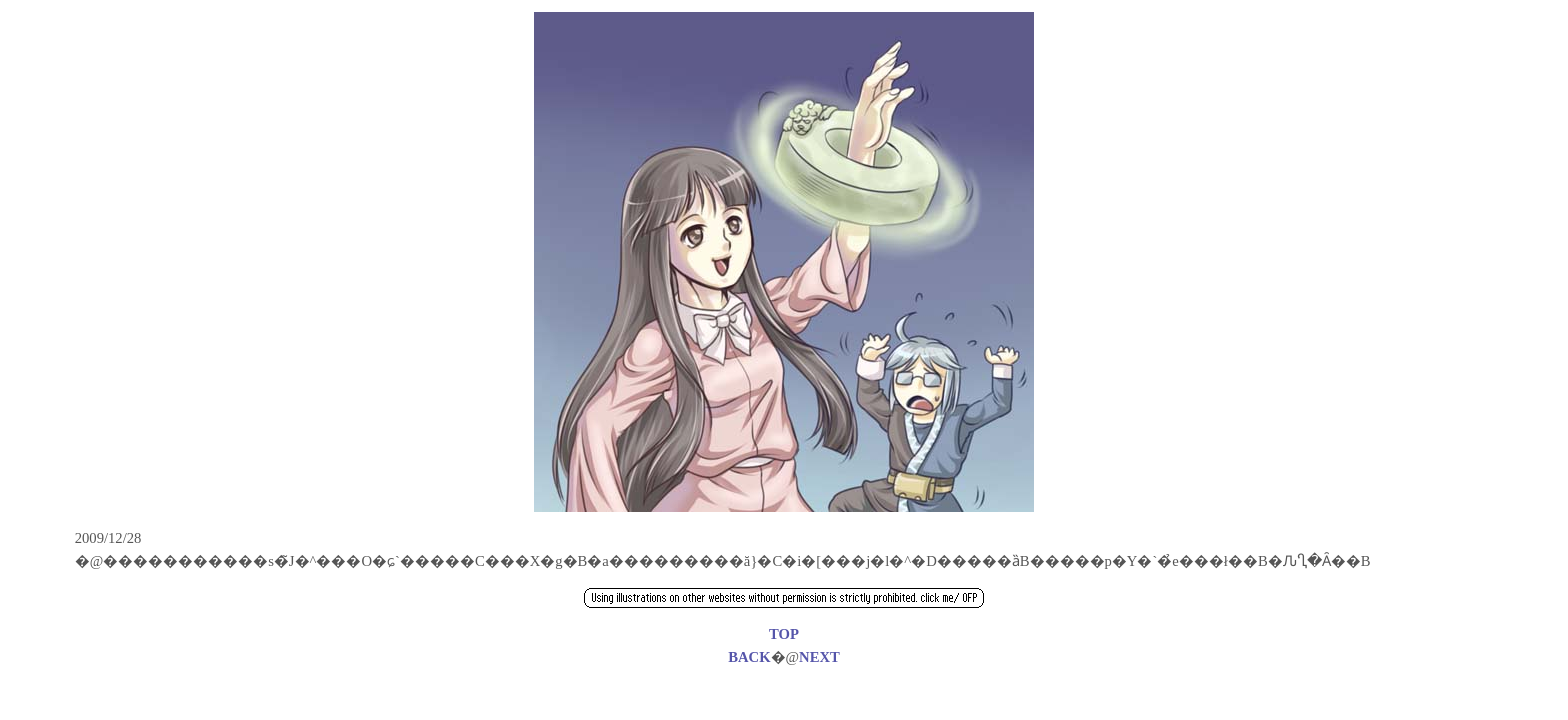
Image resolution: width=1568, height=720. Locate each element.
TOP (784, 634)
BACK (749, 657)
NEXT (819, 657)
